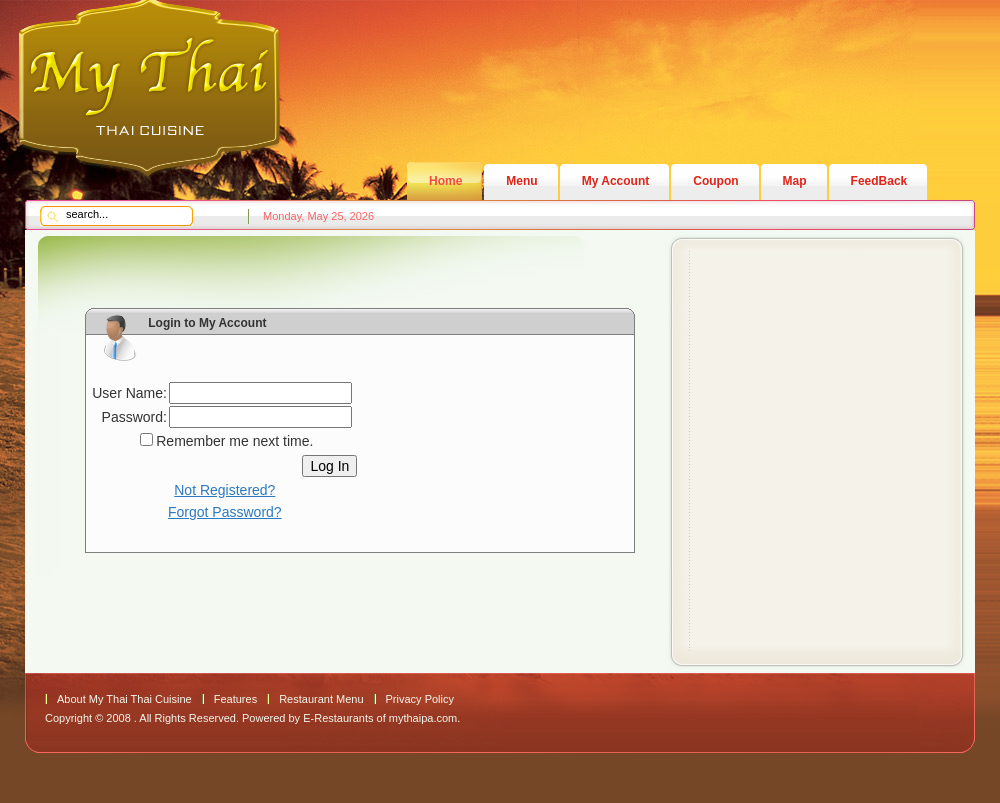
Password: (134, 417)
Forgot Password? (225, 512)
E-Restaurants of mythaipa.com (380, 718)
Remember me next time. (234, 441)
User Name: (129, 393)
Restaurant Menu (321, 699)
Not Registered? (224, 490)
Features (235, 699)
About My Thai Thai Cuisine (124, 699)
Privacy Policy (420, 699)
